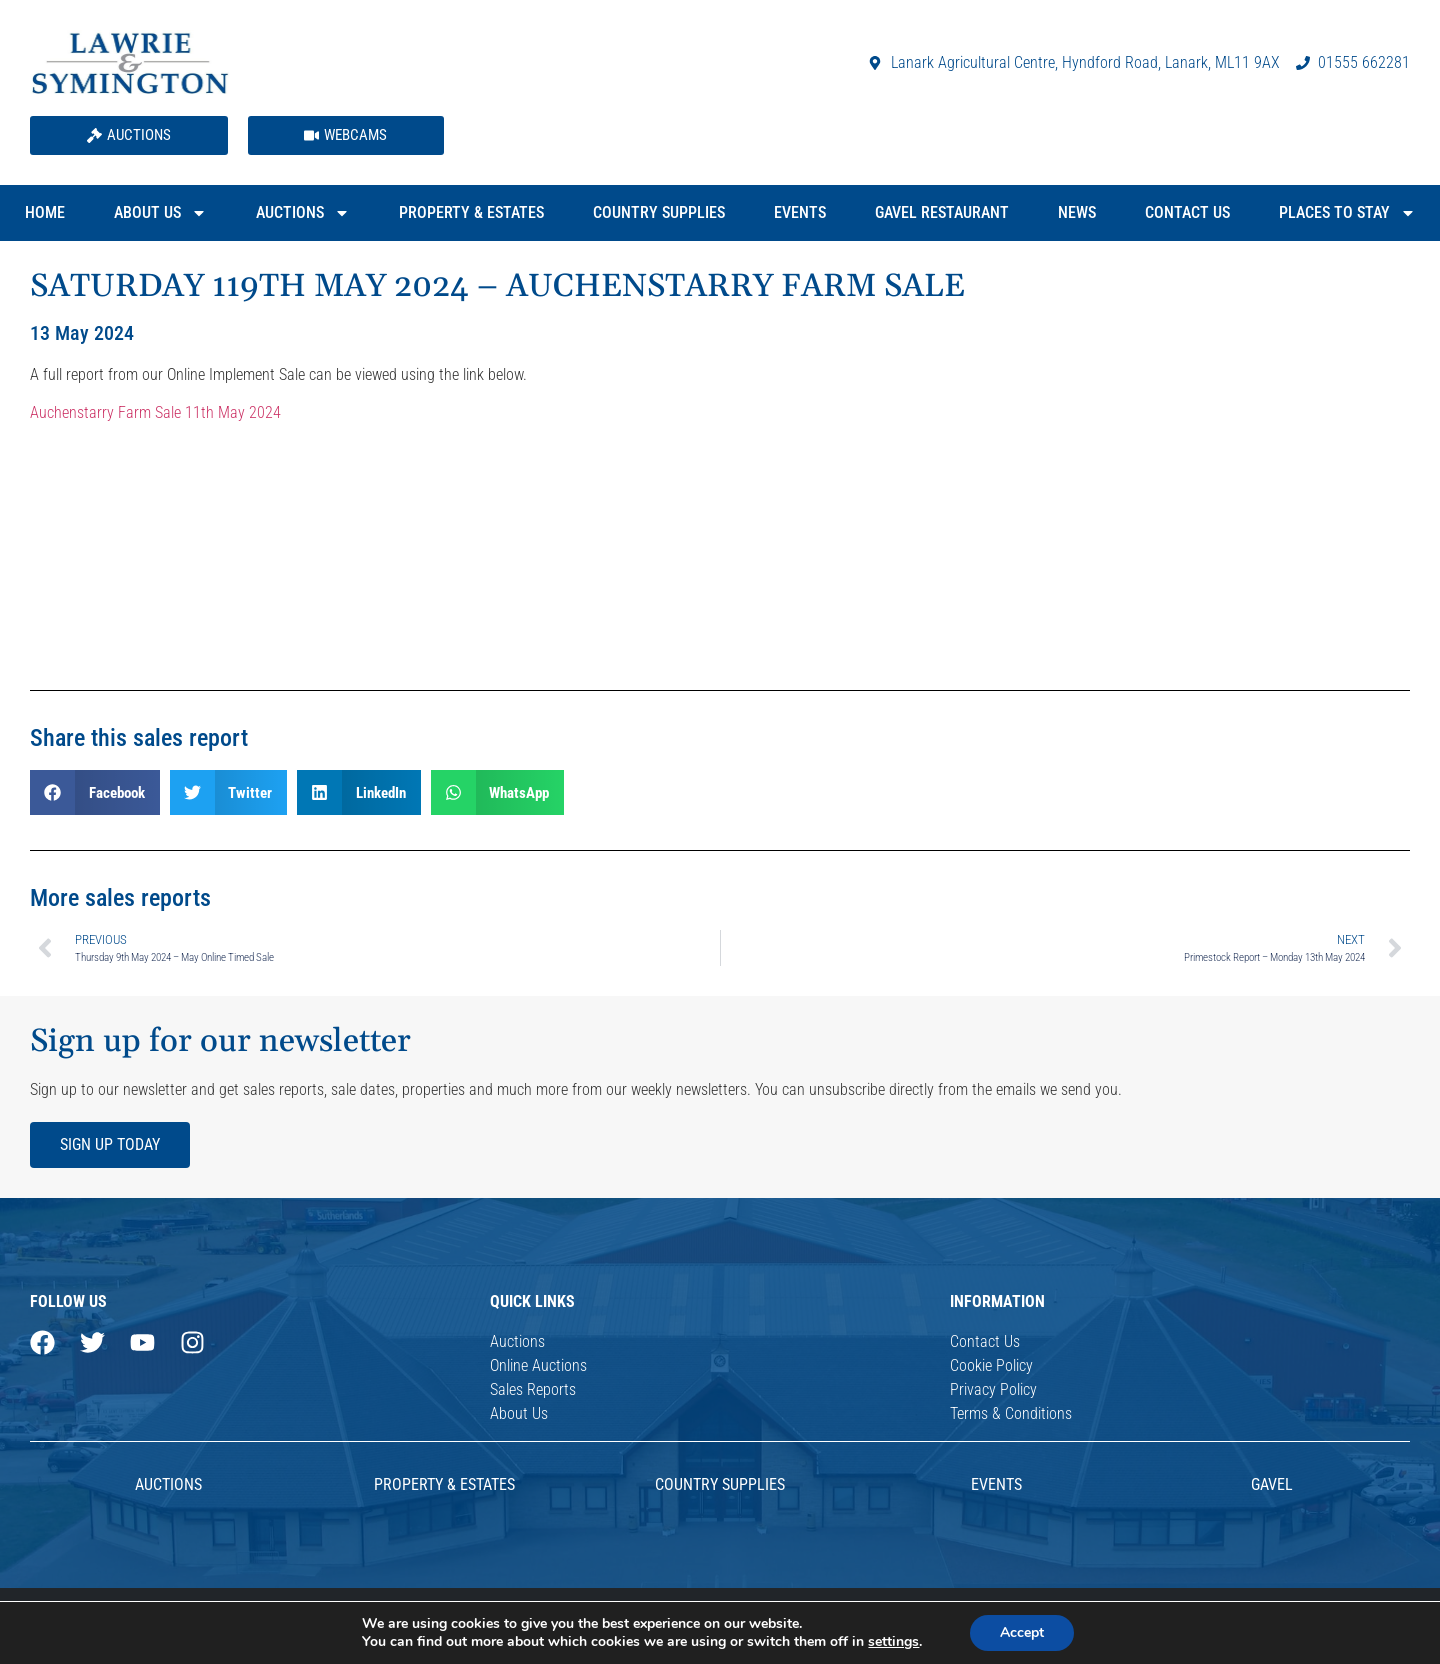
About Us (160, 213)
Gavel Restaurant (942, 212)
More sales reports (120, 898)
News (1077, 212)
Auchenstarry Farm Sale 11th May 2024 (155, 412)
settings (893, 1642)
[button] (95, 792)
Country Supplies (659, 212)
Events (800, 212)
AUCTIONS (168, 1484)
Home (45, 212)
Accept (1022, 1632)
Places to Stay (1347, 213)
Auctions (303, 213)
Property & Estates (471, 212)
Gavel (1272, 1484)
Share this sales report (139, 738)
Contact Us (1187, 212)
